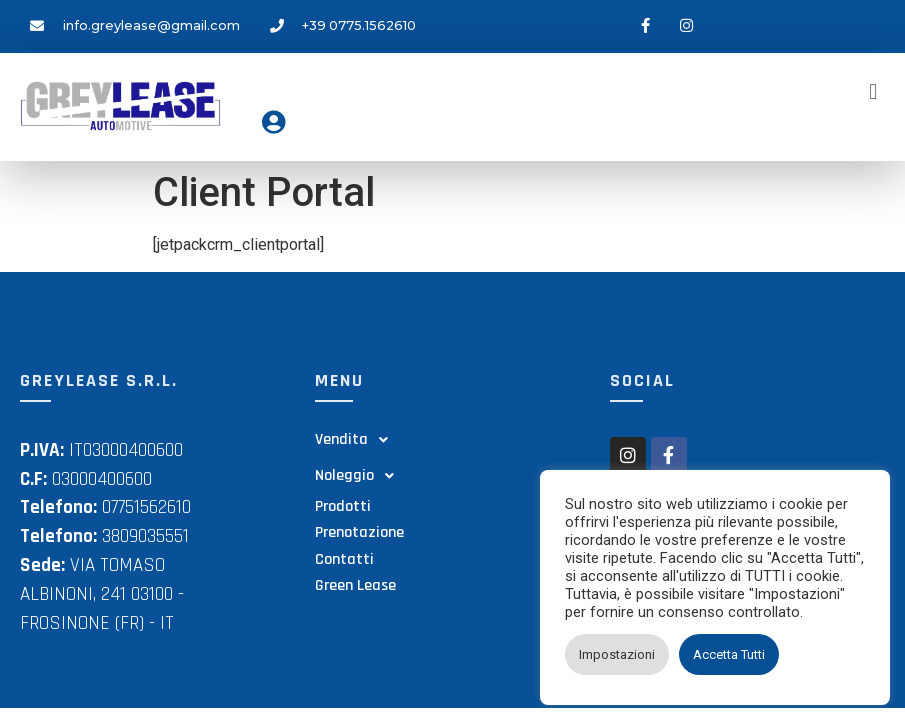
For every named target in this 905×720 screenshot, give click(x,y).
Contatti (344, 559)
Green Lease (355, 585)
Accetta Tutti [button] (729, 654)
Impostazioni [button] (617, 654)
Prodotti (343, 506)
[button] (873, 91)
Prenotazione (359, 532)
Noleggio (360, 476)
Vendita (357, 440)
